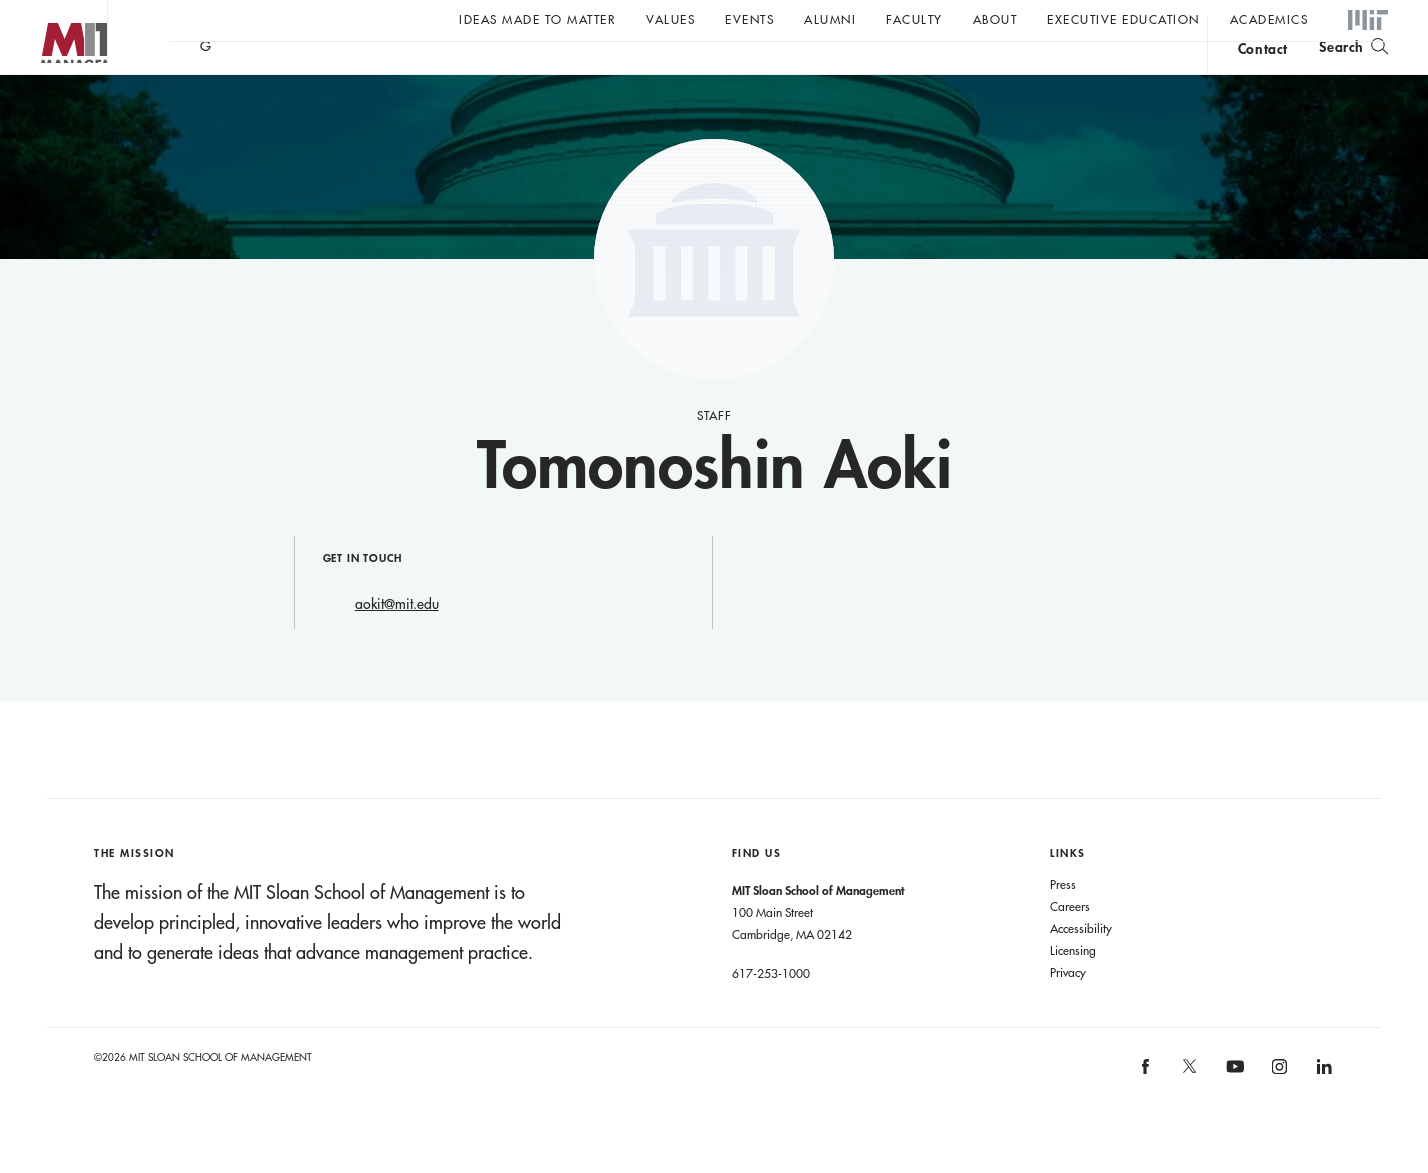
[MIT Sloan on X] (1189, 1113)
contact (1263, 73)
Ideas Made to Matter (537, 19)
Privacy (1068, 1012)
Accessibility (1081, 968)
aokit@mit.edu (397, 644)
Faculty (914, 19)
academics (1269, 19)
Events (749, 19)
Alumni (830, 19)
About (995, 19)
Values (670, 19)
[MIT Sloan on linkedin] (1322, 1112)
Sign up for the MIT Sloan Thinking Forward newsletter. (677, 71)
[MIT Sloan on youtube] (1232, 1117)
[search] (1353, 70)
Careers (1070, 946)
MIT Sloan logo (51, 99)
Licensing (1073, 990)
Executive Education (1123, 19)
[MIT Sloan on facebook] (1146, 1112)
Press (1063, 924)
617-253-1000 (771, 1013)
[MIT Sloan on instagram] (1277, 1112)
